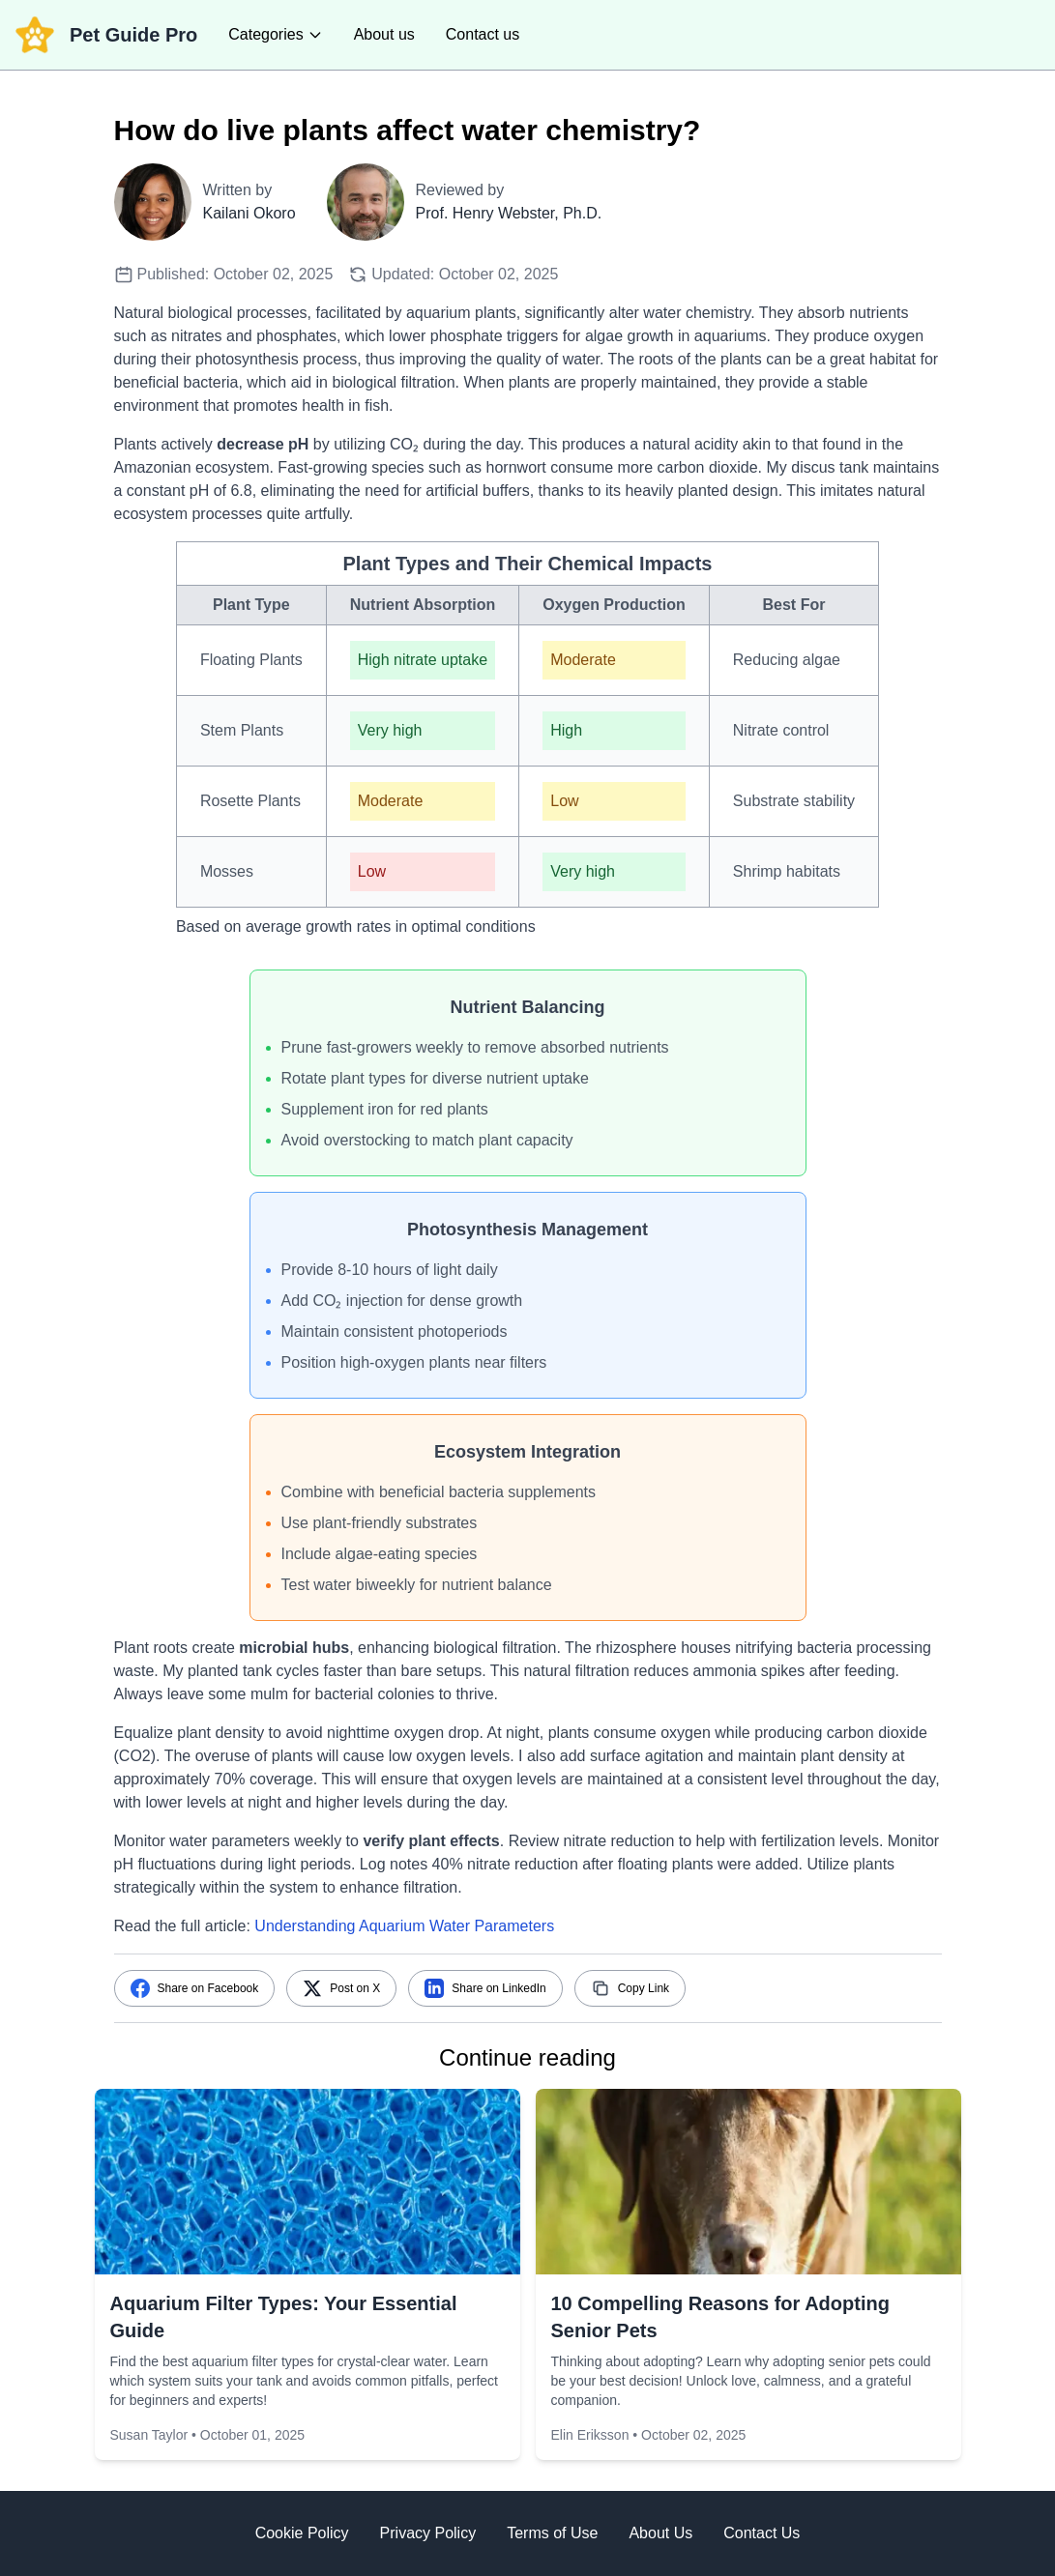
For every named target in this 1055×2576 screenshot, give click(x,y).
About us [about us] (384, 34)
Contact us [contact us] (482, 34)
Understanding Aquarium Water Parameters (404, 1926)
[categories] (275, 34)
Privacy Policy (428, 2533)
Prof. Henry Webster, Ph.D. (509, 213)
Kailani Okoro (249, 213)
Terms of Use (552, 2533)
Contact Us (761, 2533)
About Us (660, 2533)
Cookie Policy (302, 2533)
